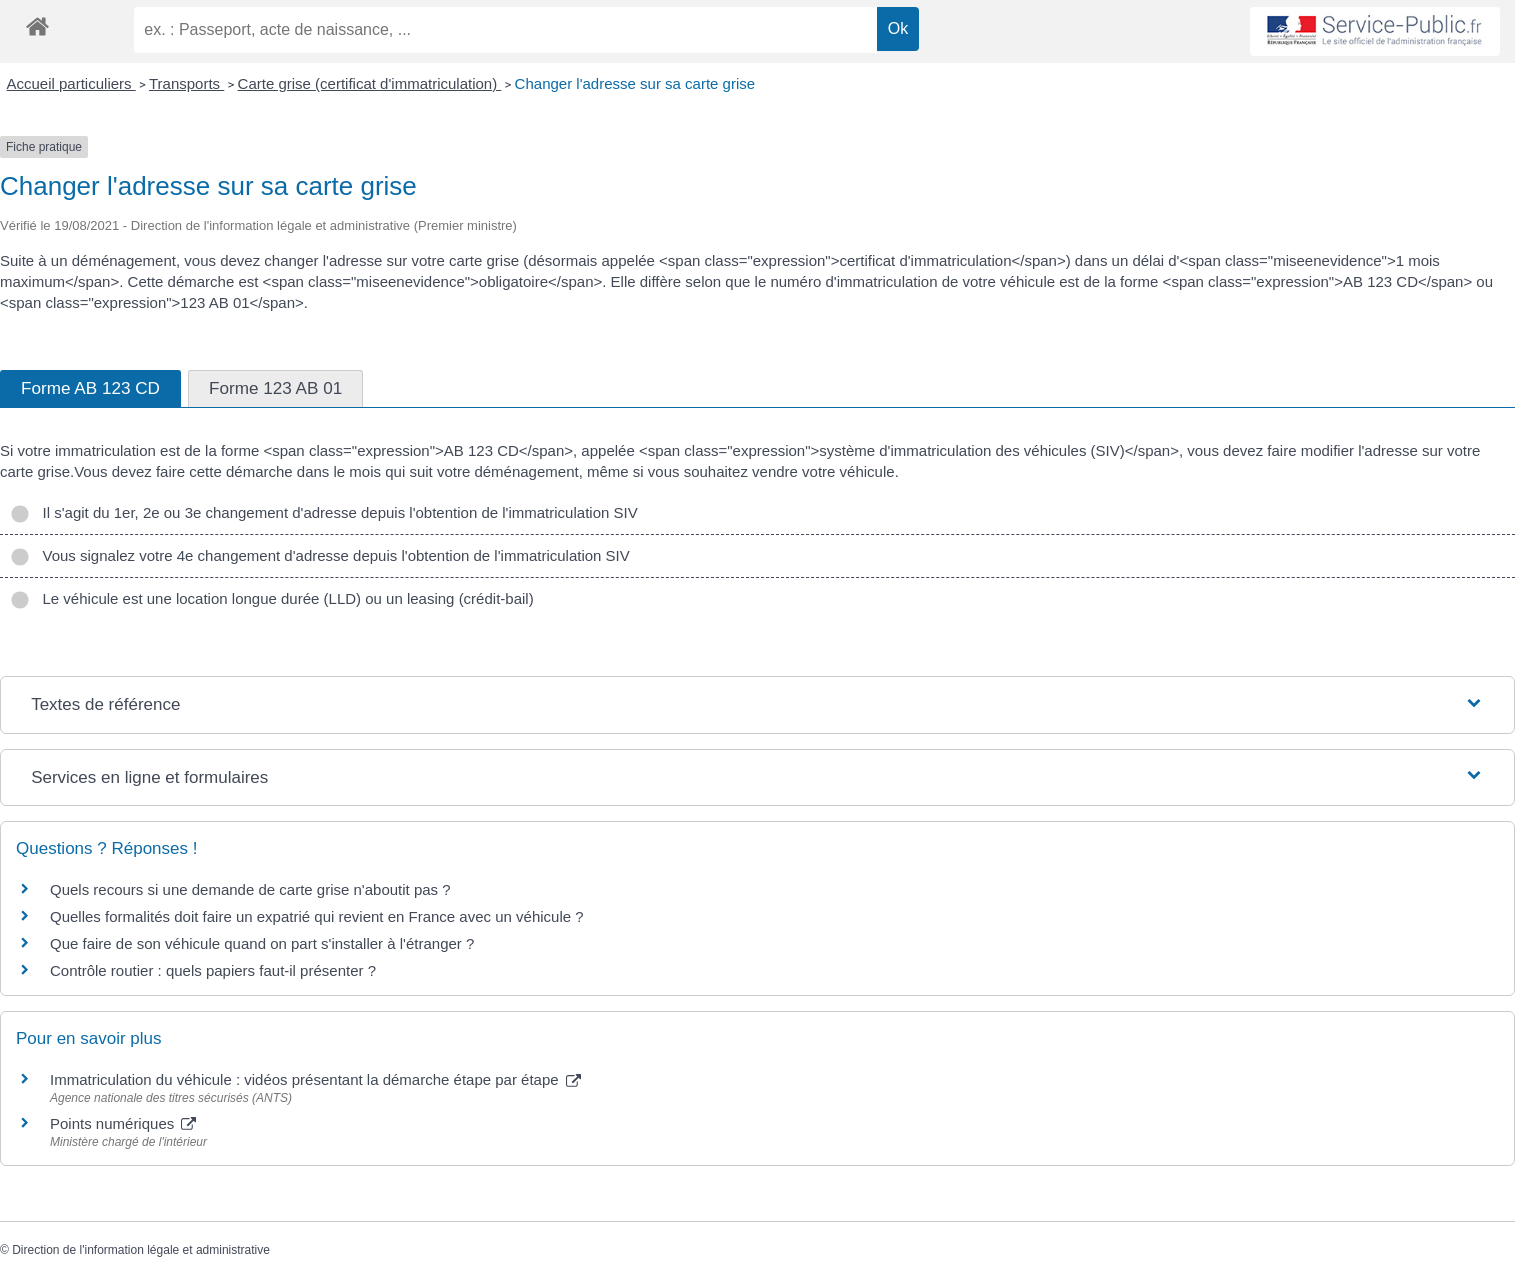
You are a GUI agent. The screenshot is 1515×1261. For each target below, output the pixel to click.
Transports (186, 83)
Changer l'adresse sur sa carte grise (635, 83)
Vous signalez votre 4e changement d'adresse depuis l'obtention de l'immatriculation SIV (320, 555)
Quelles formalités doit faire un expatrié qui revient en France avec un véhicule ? (317, 916)
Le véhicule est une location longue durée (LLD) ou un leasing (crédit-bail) (272, 598)
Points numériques (123, 1123)
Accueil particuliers (71, 83)
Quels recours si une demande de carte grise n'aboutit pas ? (250, 889)
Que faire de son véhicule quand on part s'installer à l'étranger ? (262, 943)
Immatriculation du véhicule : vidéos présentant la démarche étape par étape (315, 1079)
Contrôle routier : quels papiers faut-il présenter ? (213, 970)
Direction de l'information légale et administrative (141, 1250)
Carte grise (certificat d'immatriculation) (370, 83)
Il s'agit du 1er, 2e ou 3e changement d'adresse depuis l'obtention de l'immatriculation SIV (324, 512)
